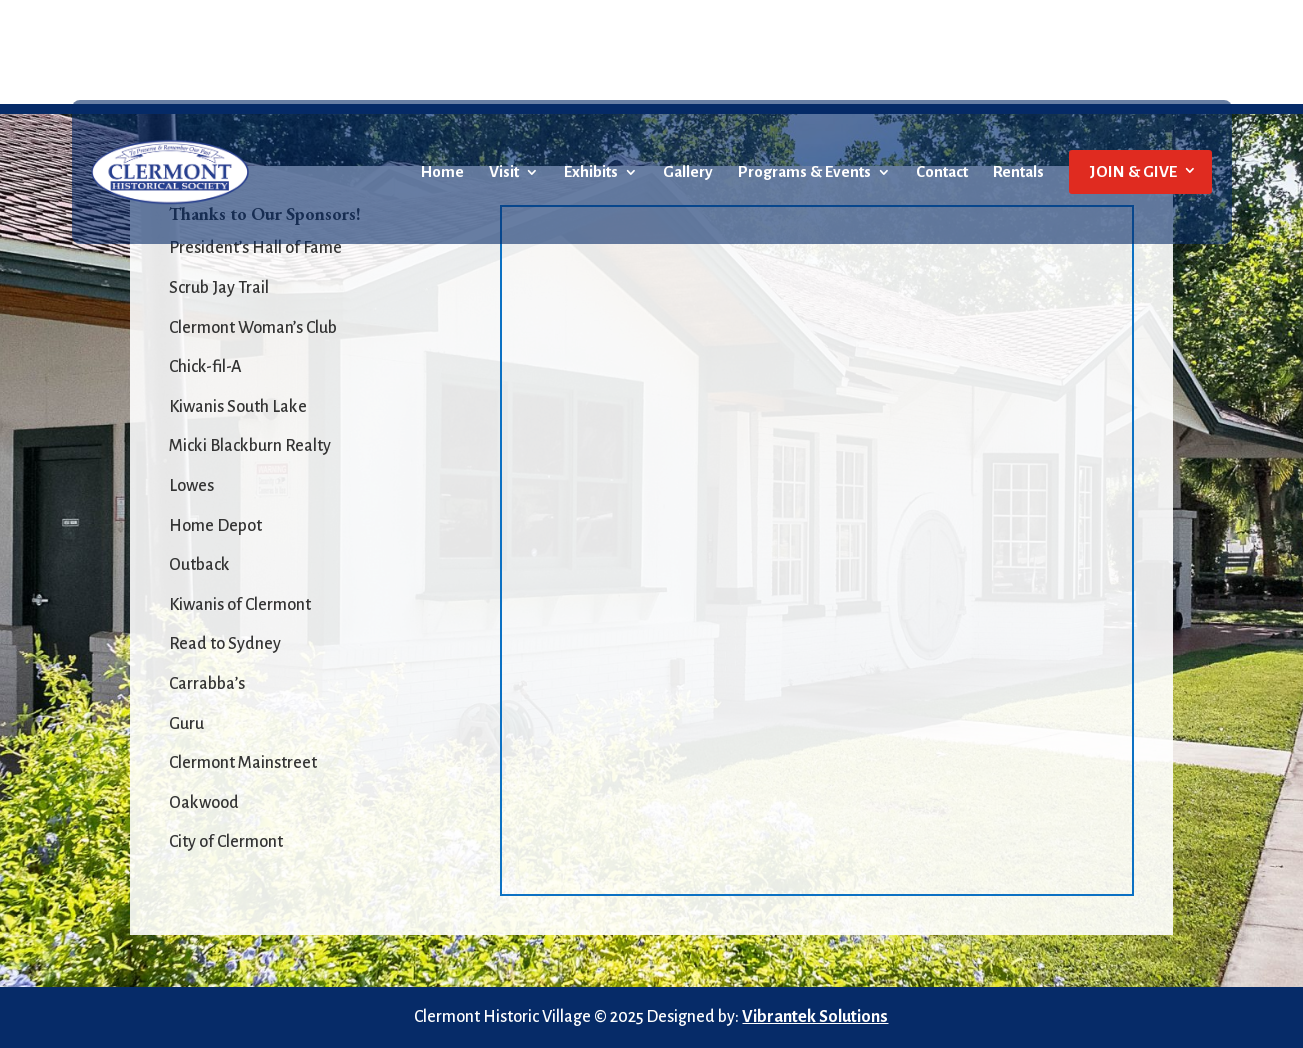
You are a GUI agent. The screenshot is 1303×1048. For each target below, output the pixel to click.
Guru (186, 724)
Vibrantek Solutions (815, 1017)
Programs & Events (804, 172)
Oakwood (204, 803)
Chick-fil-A (205, 367)
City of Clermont (226, 842)
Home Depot (215, 526)
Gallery (688, 172)
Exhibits (591, 172)
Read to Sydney (225, 644)
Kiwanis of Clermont (240, 605)
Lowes (191, 486)
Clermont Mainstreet (243, 763)
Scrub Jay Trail (219, 288)
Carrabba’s (207, 684)
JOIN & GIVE (1133, 171)
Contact (942, 172)
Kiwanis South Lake (238, 407)
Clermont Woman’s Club (253, 328)
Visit (504, 172)
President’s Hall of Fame (255, 248)
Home (442, 172)
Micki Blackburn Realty (250, 446)
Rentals (1018, 172)
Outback (199, 565)
